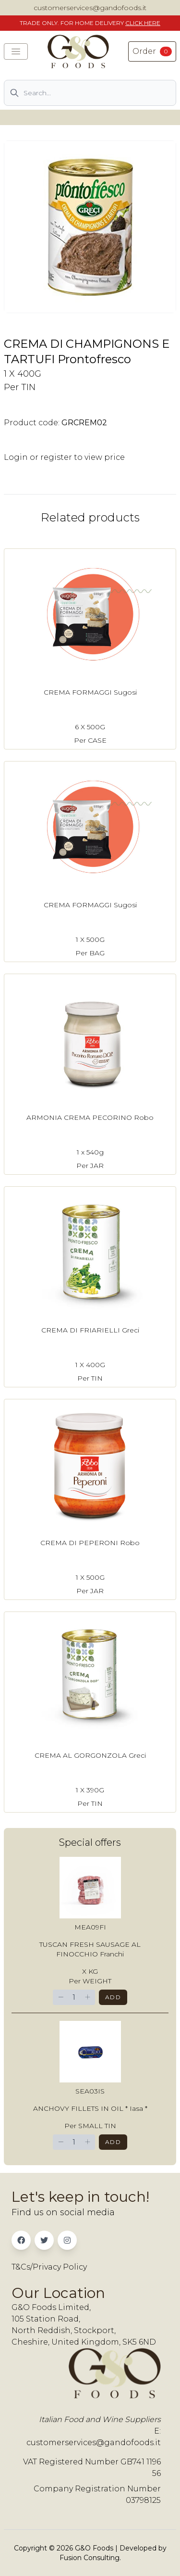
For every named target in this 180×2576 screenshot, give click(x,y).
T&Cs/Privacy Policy (49, 2266)
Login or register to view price (64, 457)
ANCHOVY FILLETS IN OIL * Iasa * (90, 2108)
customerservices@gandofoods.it (90, 7)
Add (113, 1997)
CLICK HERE (142, 22)
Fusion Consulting (90, 2557)
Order (152, 51)
